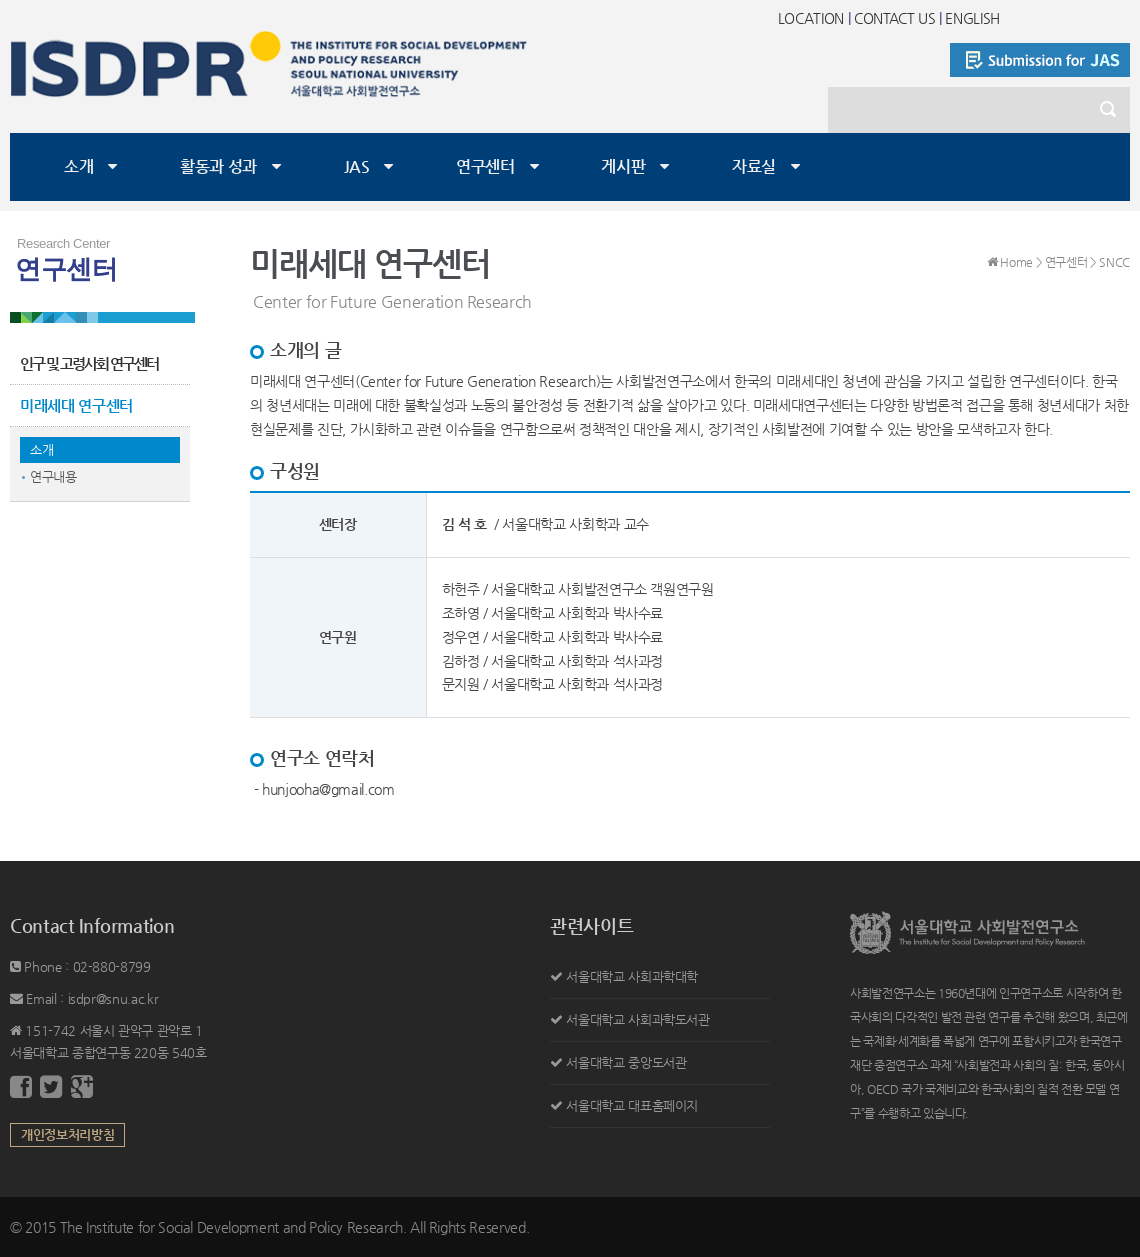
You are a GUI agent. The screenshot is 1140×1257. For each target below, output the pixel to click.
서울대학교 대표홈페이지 (632, 1105)
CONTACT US (895, 18)
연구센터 (485, 166)
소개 (78, 166)
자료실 (754, 166)
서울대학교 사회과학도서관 (637, 1019)
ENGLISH (972, 18)
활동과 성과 (218, 166)
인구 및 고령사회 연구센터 (89, 363)
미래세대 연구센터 (76, 405)
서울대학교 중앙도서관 (626, 1062)
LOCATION (811, 18)
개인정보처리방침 (67, 1134)
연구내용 (53, 476)
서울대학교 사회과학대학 (632, 976)
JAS (357, 166)
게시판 (623, 166)
